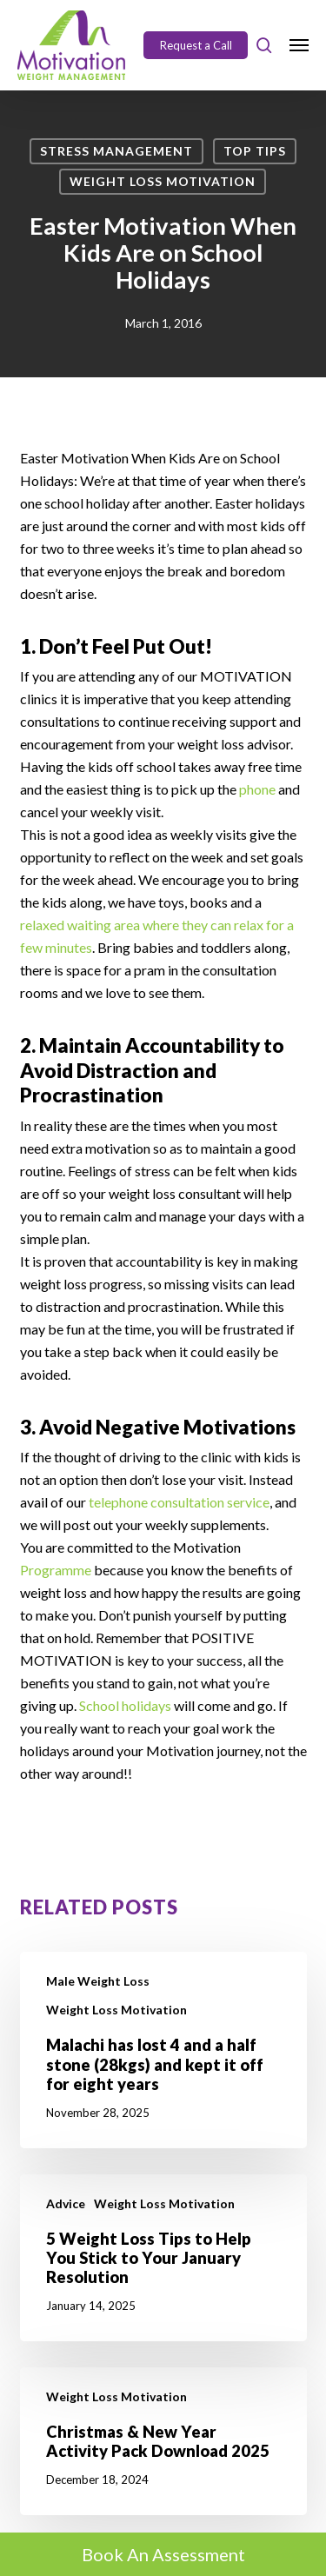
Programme (57, 1569)
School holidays (125, 1705)
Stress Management (116, 150)
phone (258, 789)
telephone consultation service (179, 1502)
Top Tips (254, 150)
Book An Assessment (163, 2554)
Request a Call (196, 45)
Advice (65, 2203)
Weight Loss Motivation (163, 181)
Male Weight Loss (98, 1981)
